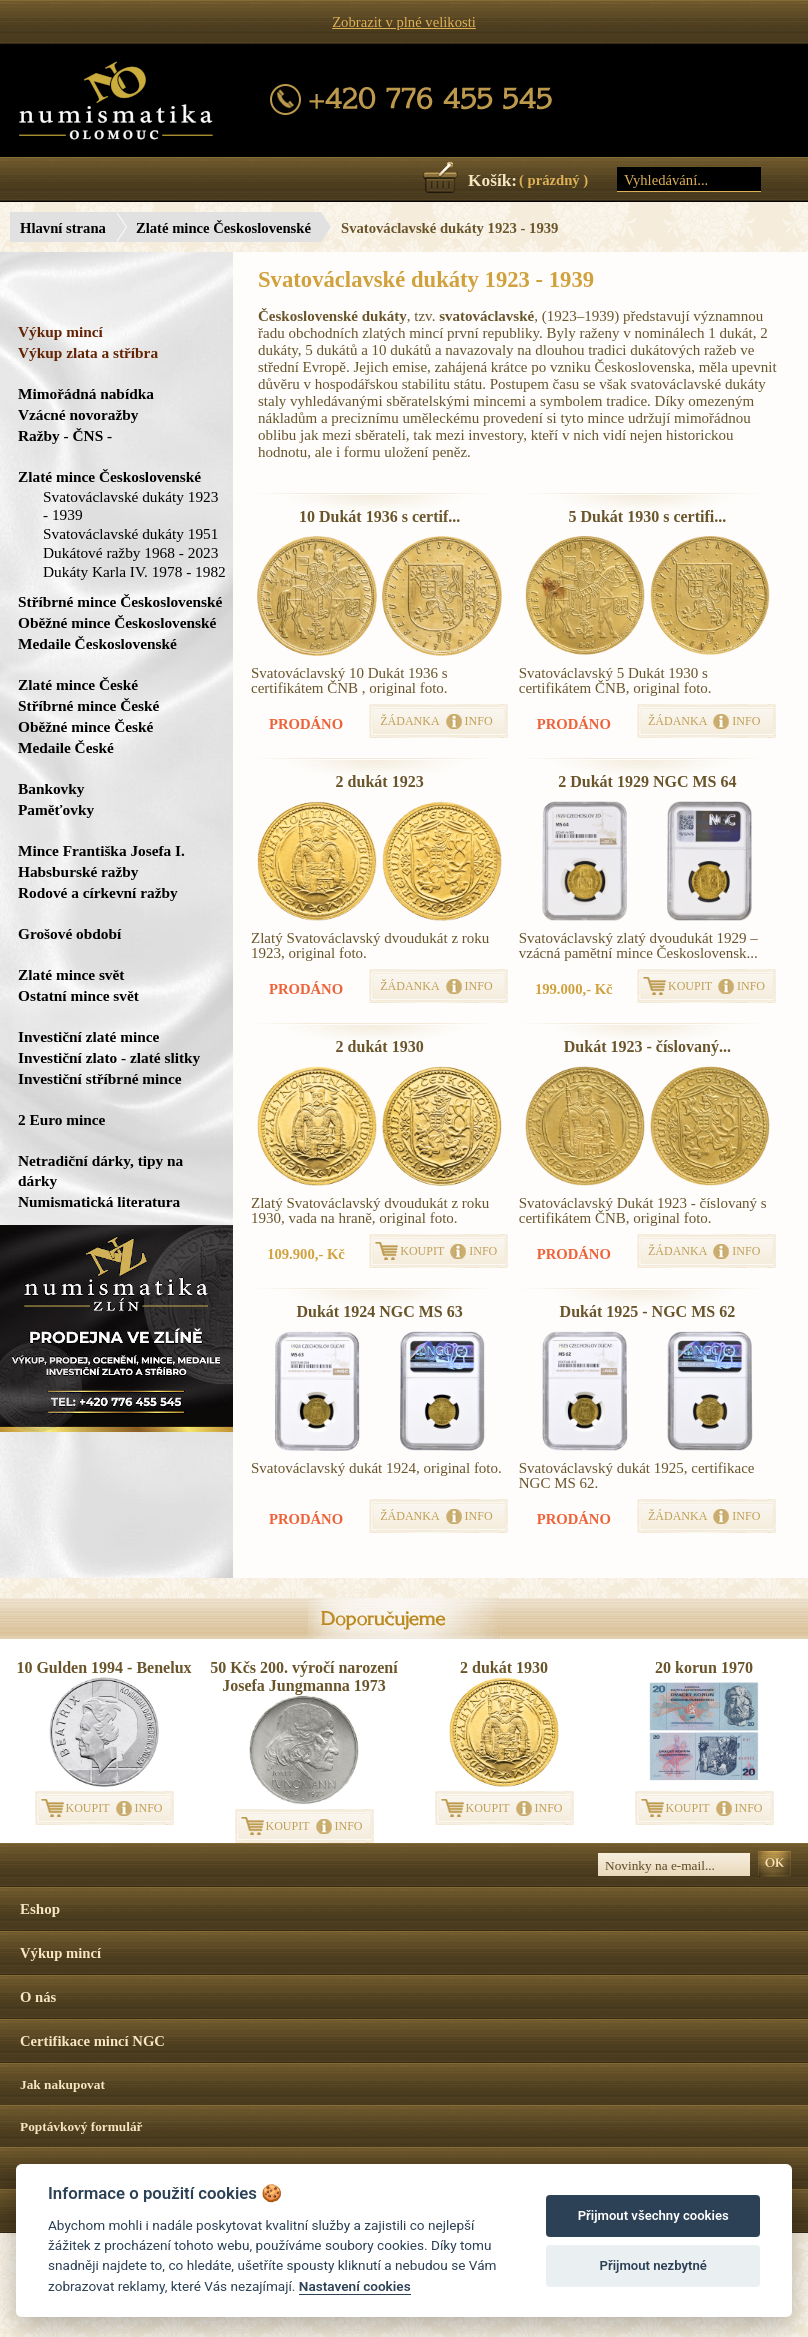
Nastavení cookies (355, 2286)
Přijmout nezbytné (653, 2265)
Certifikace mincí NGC (92, 2041)
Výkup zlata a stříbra (88, 352)
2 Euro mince (61, 1119)
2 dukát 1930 (380, 1046)
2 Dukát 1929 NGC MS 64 (647, 781)
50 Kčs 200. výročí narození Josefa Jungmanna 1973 (303, 1676)
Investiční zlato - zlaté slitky (109, 1057)
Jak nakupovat (62, 2084)
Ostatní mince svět (78, 995)
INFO (479, 721)
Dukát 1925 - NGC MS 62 (648, 1311)
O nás (38, 1997)
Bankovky (51, 788)
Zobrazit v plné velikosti (404, 22)
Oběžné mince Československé (117, 622)
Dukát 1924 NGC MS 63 (380, 1311)
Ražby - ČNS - (65, 435)
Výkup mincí (60, 331)
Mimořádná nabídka (86, 393)
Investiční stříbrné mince (99, 1078)
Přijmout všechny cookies (653, 2215)
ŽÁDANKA (409, 721)
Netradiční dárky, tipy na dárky (100, 1170)
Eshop (40, 1909)
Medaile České (66, 747)
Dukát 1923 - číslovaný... (647, 1046)
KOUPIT (690, 986)
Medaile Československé (97, 643)
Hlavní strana (63, 228)
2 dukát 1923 (380, 781)
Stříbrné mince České (88, 705)
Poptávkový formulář (81, 2126)
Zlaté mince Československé (223, 228)
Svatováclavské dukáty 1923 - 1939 (130, 505)
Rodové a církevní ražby (98, 892)
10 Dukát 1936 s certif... (379, 516)
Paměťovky (56, 809)
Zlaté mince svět (71, 974)
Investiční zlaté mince (88, 1036)
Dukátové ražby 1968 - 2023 (130, 552)
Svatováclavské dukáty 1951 (130, 533)
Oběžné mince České (85, 726)
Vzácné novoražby (78, 414)
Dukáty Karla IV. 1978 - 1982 (134, 571)
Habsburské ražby (78, 871)
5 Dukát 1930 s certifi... (647, 516)
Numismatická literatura (99, 1201)
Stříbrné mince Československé (120, 601)
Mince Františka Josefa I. (101, 850)
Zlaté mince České (78, 684)
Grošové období (69, 933)
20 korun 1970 (704, 1667)
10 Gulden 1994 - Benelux (103, 1667)
